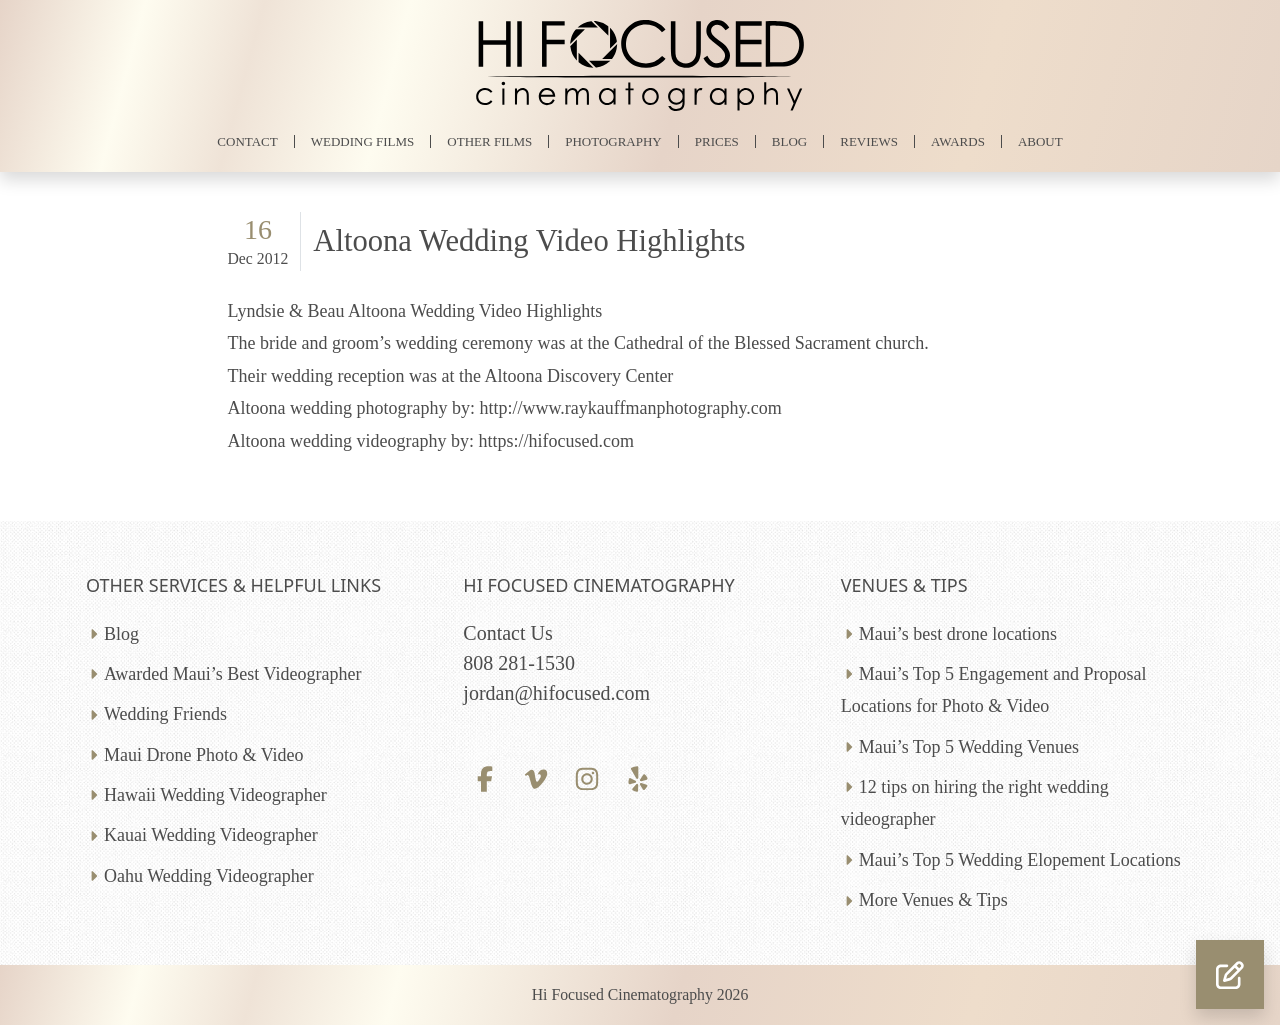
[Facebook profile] (484, 777)
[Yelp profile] (638, 777)
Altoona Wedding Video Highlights (529, 241)
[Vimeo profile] (536, 777)
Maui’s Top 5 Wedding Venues (969, 747)
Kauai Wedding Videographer (211, 835)
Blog (121, 634)
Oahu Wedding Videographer (209, 876)
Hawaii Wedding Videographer (215, 795)
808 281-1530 (519, 663)
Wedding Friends (165, 714)
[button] (1230, 974)
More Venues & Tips (933, 900)
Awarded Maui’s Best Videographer (232, 674)
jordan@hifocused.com (556, 693)
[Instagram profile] (587, 777)
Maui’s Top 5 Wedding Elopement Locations (1020, 860)
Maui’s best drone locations (958, 634)
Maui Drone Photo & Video (204, 755)
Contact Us (507, 633)
